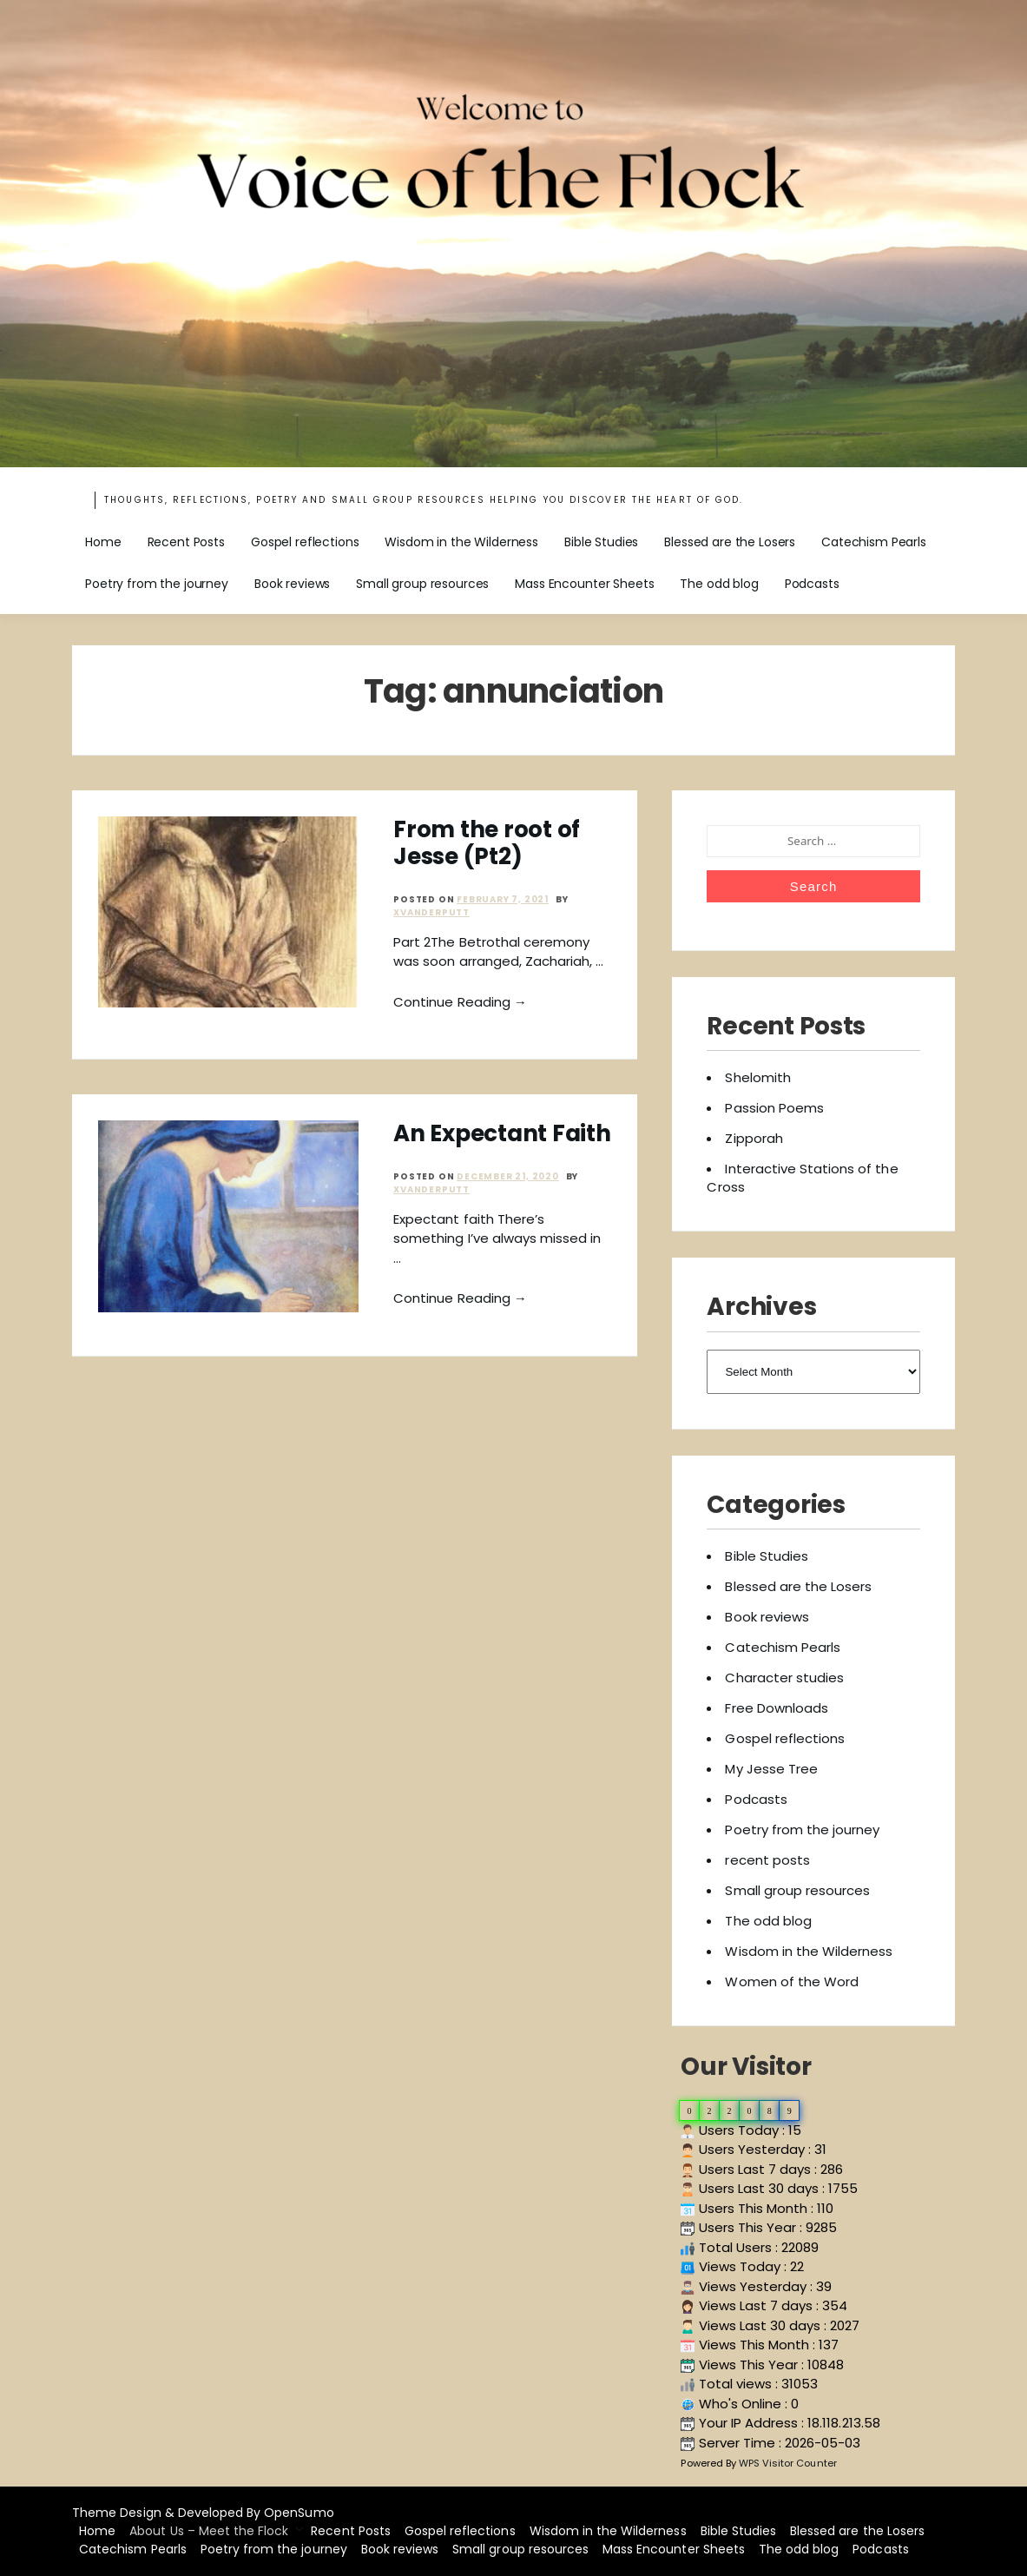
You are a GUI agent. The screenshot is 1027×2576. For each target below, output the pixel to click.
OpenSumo (298, 2512)
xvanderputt (431, 912)
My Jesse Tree (771, 1769)
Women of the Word (792, 1981)
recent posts (767, 1860)
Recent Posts (186, 542)
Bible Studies (601, 542)
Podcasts (812, 583)
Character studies (784, 1677)
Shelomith (757, 1077)
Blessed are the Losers (729, 542)
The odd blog (719, 583)
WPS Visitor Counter (788, 2463)
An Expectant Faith (501, 1133)
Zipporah (753, 1138)
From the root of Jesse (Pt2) (486, 843)
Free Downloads (776, 1708)
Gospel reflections (305, 542)
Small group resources (422, 583)
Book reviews (292, 583)
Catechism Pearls (873, 542)
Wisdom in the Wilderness (461, 542)
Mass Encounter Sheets (584, 583)
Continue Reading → (460, 1002)
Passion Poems (774, 1108)
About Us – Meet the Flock (208, 2531)
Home (103, 542)
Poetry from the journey (156, 583)
